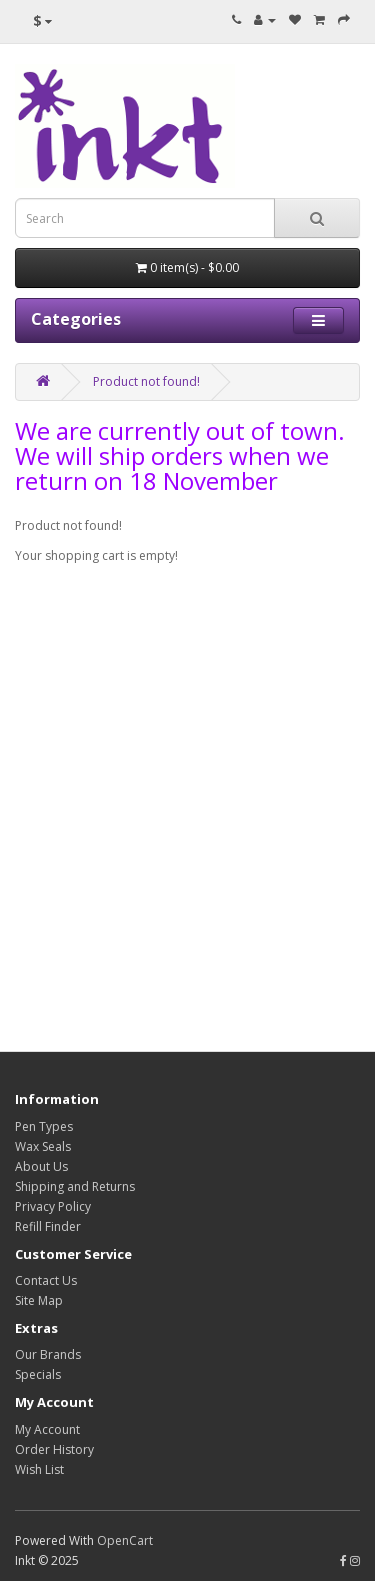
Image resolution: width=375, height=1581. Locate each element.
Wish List (39, 1469)
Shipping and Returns (75, 1186)
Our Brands (48, 1354)
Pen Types (44, 1126)
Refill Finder (48, 1226)
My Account (47, 1429)
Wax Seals (43, 1146)
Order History (54, 1449)
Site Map (39, 1300)
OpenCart (125, 1540)
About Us (41, 1166)
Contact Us (46, 1280)
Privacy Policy (53, 1206)
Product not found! (146, 381)
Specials (38, 1374)
